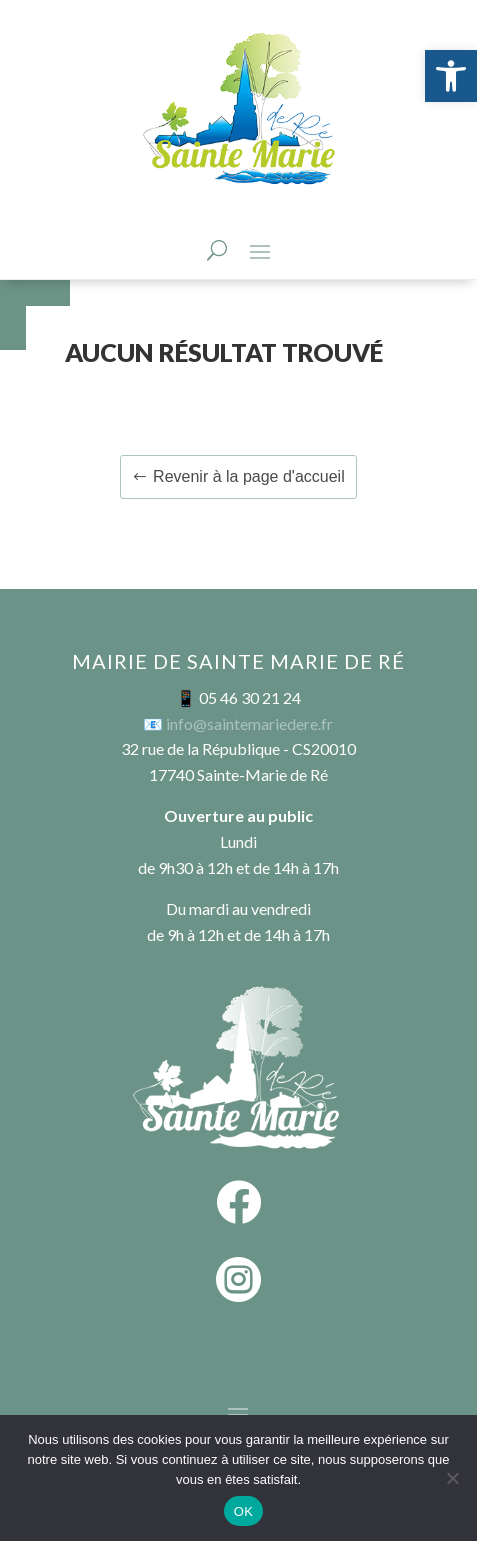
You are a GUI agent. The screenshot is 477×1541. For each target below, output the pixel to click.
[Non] (452, 1478)
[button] (451, 76)
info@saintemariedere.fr (249, 723)
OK (243, 1511)
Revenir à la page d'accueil (249, 476)
